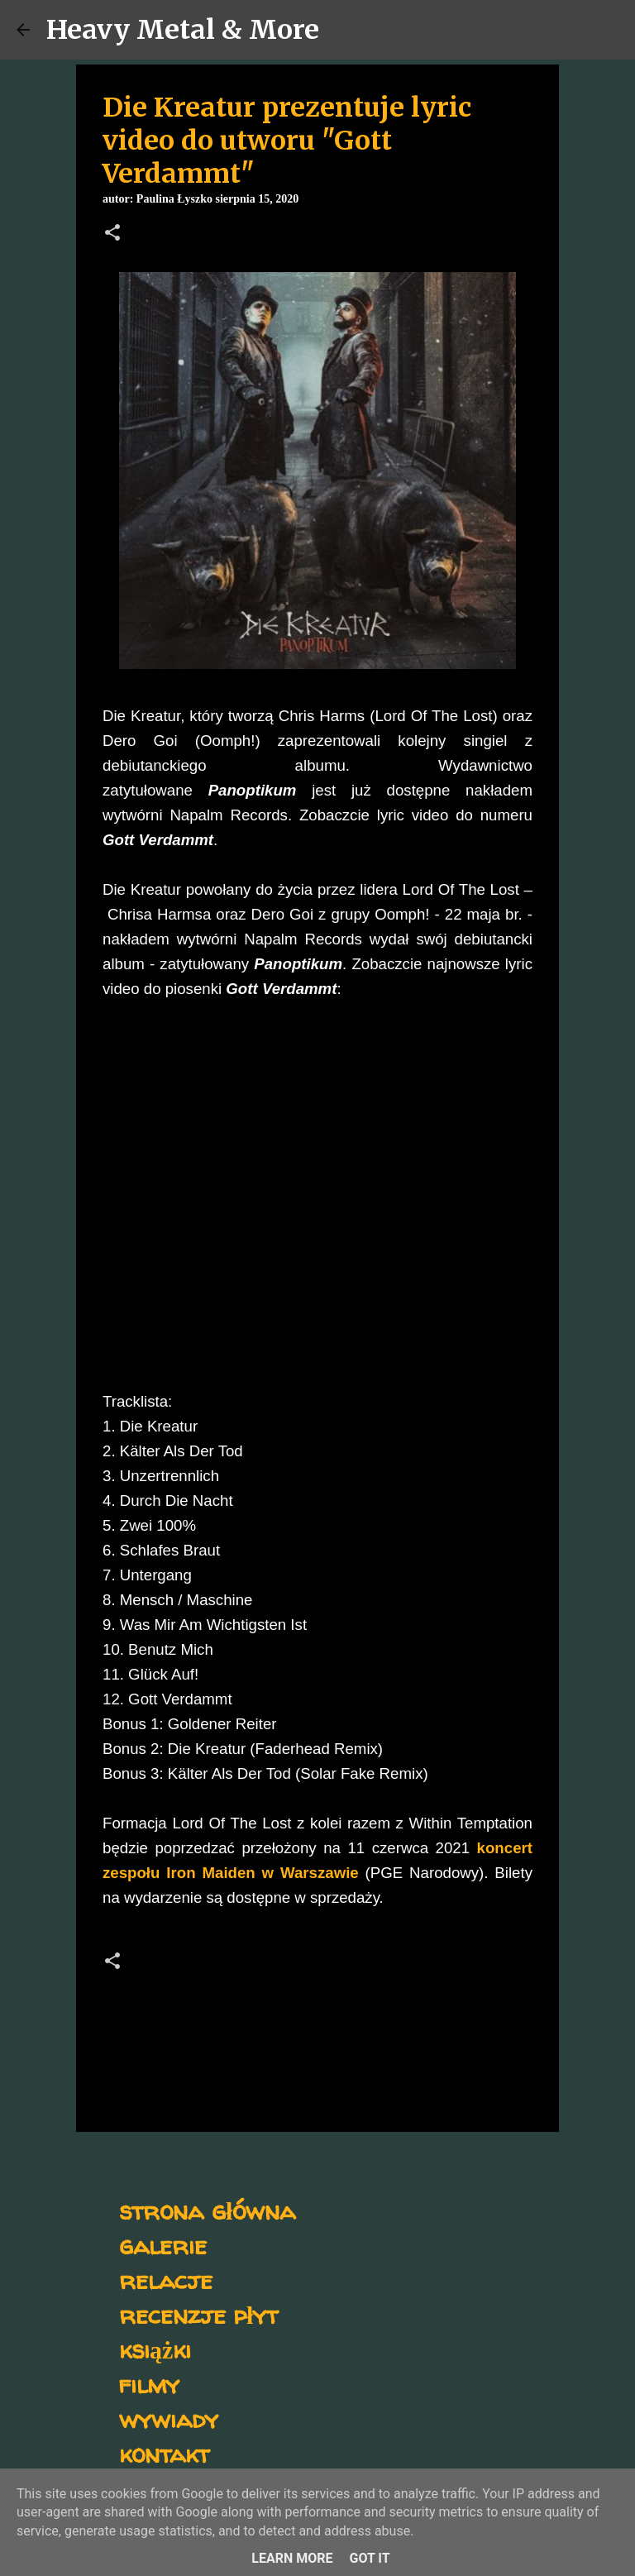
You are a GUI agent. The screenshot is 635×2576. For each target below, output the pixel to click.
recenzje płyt (198, 2314)
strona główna (207, 2210)
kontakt (164, 2453)
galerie (163, 2245)
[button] (112, 234)
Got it (369, 2558)
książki (155, 2349)
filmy (149, 2384)
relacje (165, 2279)
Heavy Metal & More (182, 29)
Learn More (291, 2558)
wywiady (168, 2418)
